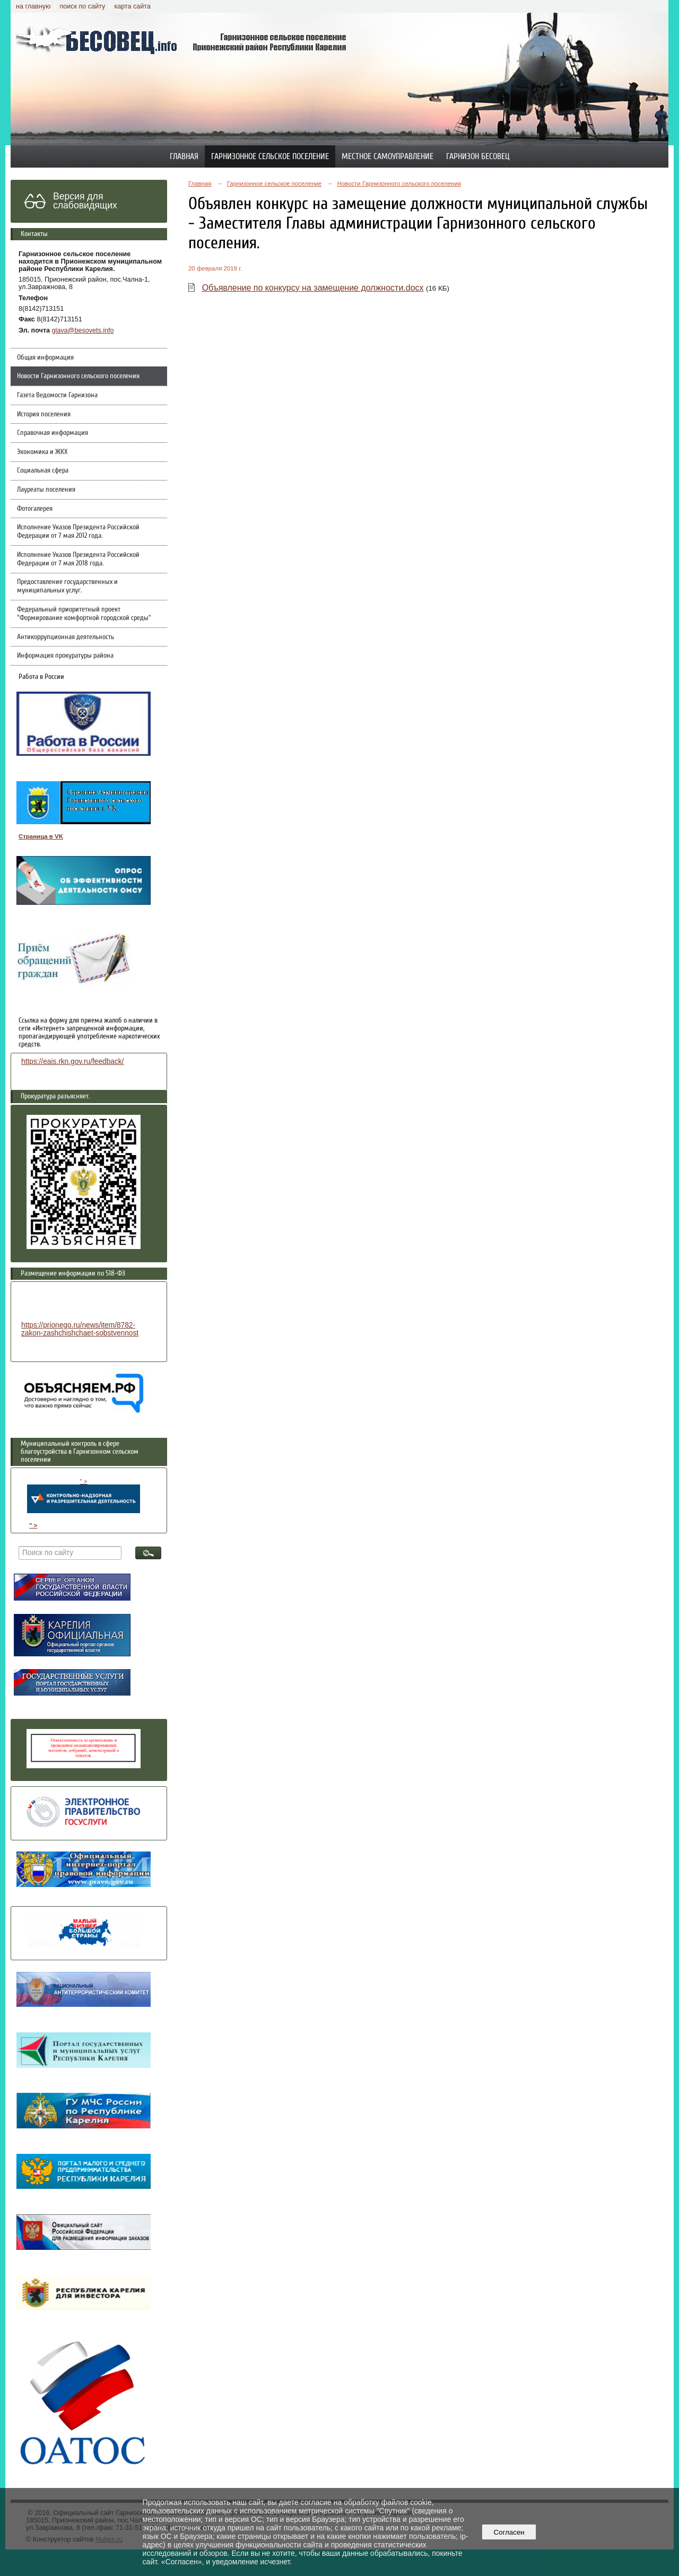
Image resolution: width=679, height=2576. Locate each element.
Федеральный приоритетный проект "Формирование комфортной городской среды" (84, 613)
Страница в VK (41, 836)
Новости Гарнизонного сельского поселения (78, 376)
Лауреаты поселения (46, 489)
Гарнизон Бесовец (478, 156)
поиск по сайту (82, 6)
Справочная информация (52, 433)
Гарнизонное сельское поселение (270, 156)
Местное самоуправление (387, 156)
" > (83, 1495)
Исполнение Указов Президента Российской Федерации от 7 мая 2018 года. (78, 559)
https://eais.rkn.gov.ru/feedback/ (72, 1062)
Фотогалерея (35, 508)
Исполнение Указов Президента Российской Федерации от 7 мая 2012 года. (78, 531)
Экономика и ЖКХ (42, 452)
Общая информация (45, 357)
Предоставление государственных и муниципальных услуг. (67, 586)
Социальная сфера (42, 470)
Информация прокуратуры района (65, 655)
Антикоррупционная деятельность (65, 637)
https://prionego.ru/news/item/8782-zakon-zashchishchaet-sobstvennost (79, 1329)
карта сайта (132, 6)
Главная (184, 156)
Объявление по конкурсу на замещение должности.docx (313, 287)
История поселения (44, 414)
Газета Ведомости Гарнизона (57, 395)
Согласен (509, 2532)
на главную (33, 6)
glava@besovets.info (83, 330)
